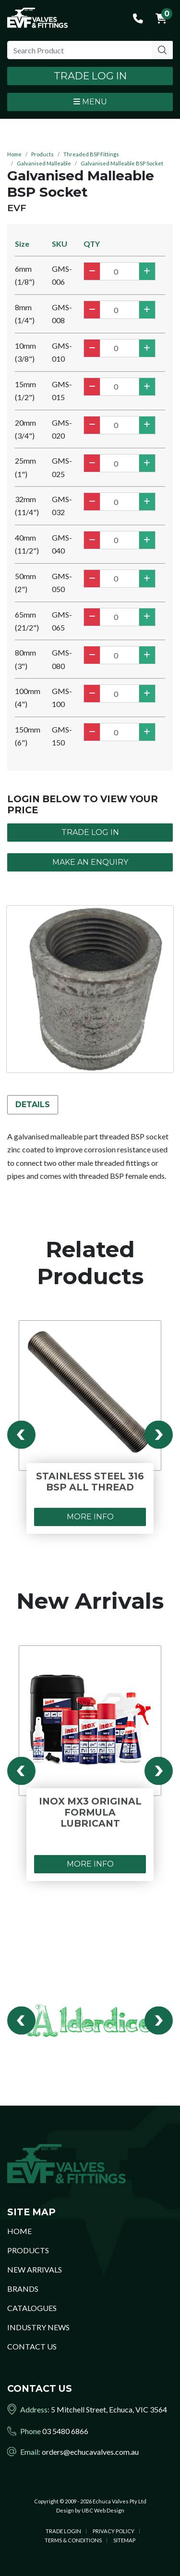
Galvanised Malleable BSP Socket (122, 163)
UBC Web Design (103, 2510)
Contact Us (32, 2346)
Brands (22, 2288)
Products (42, 154)
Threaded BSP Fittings (91, 154)
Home (14, 154)
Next (158, 1435)
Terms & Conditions (73, 2540)
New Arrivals (34, 2269)
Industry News (38, 2327)
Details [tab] (32, 1104)
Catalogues (32, 2307)
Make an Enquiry (90, 862)
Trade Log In (90, 76)
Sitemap (124, 2540)
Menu (90, 101)
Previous (21, 1435)
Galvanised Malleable (44, 163)
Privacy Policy (113, 2531)
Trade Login (63, 2531)
